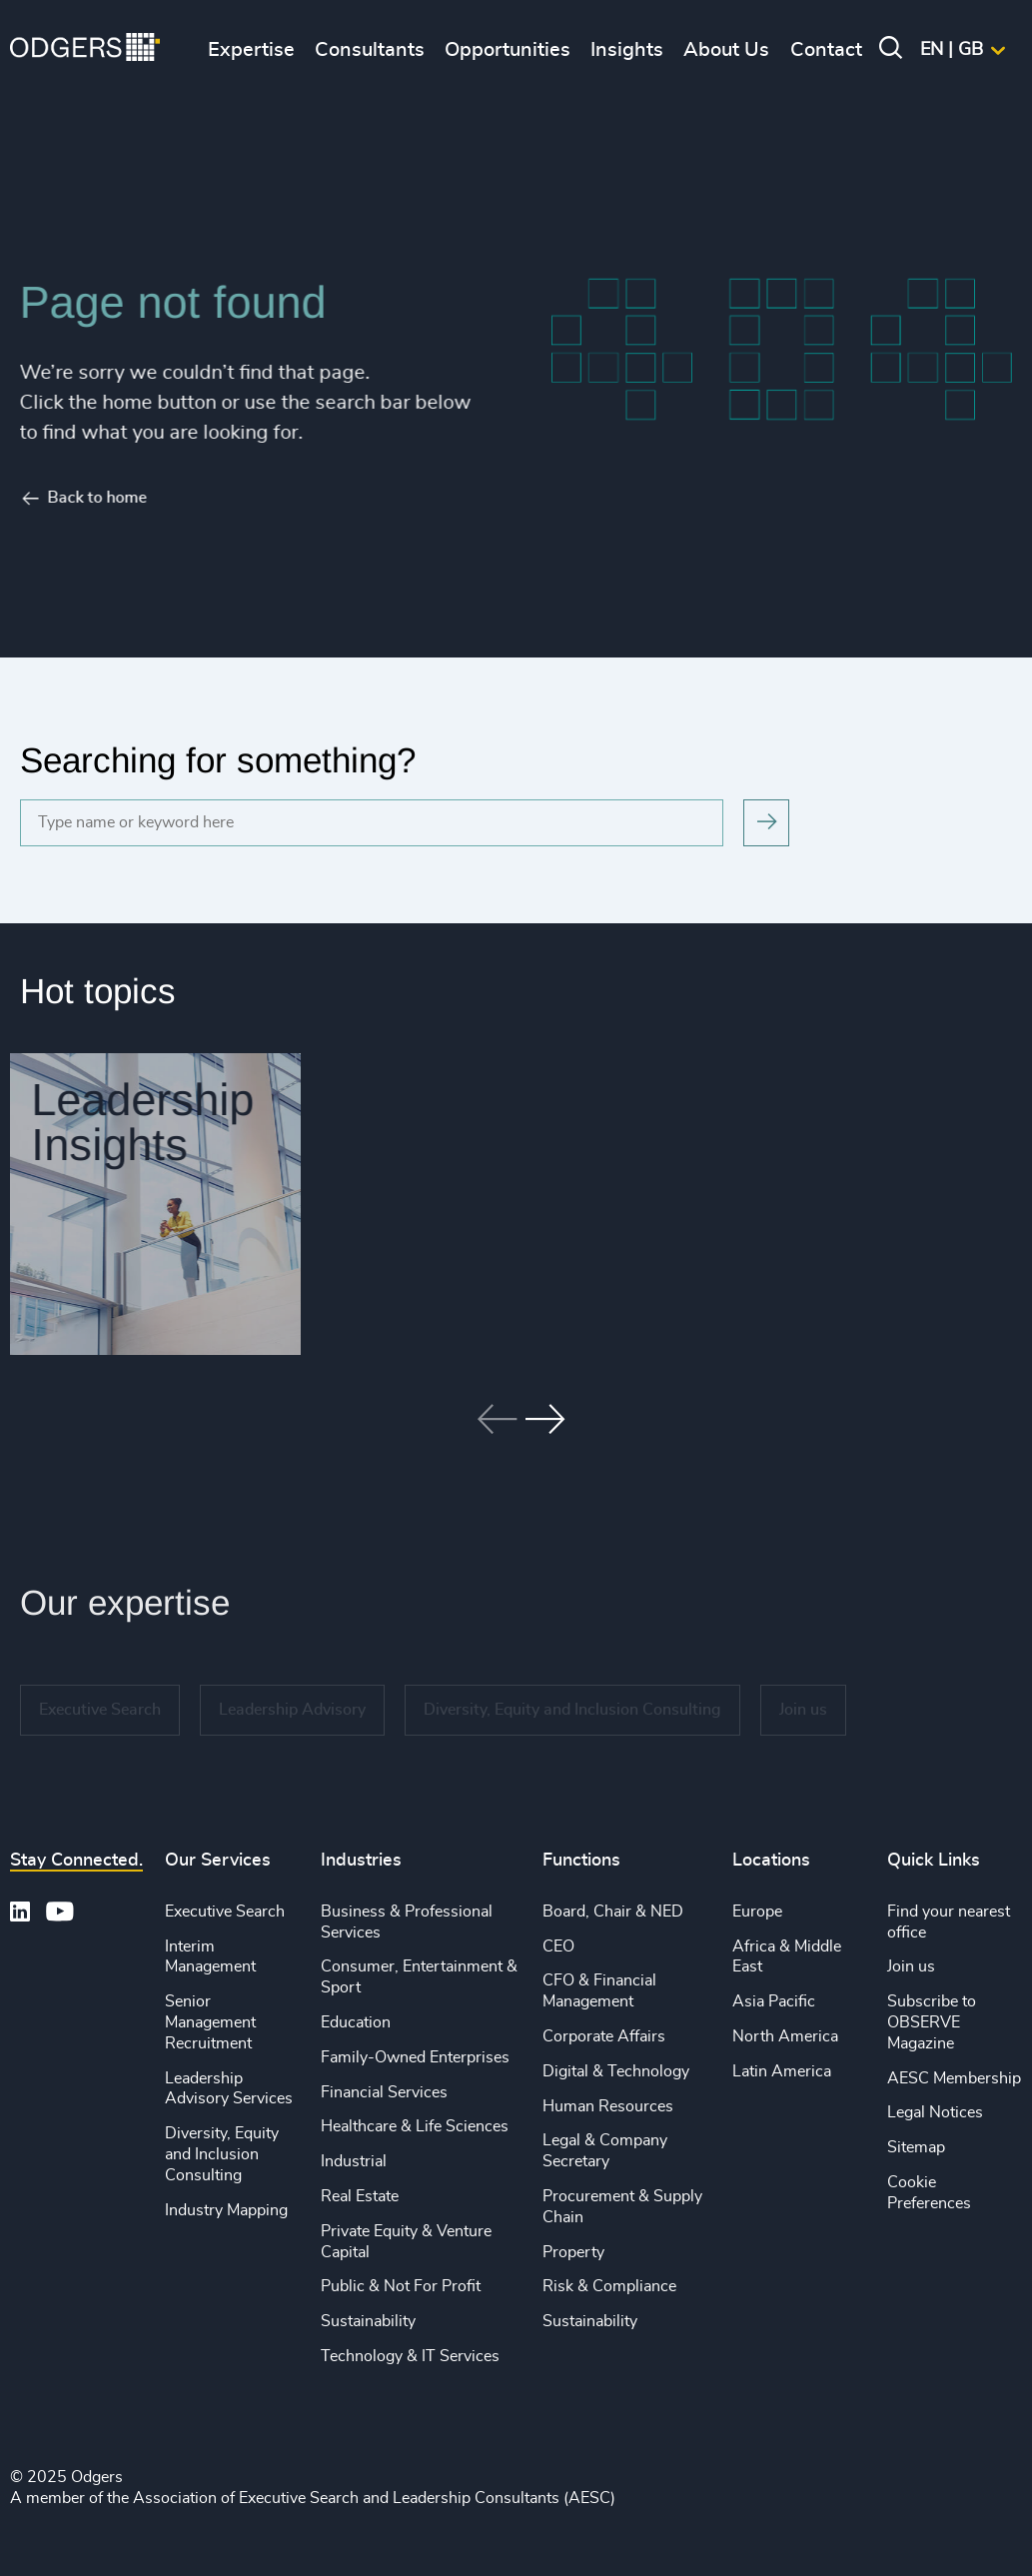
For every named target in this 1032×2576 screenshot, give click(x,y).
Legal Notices (935, 2112)
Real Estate (360, 2196)
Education (356, 2022)
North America (785, 2036)
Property (573, 2252)
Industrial (354, 2161)
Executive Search (225, 1912)
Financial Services (384, 2092)
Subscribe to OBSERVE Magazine (931, 2022)
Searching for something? (218, 759)
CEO (558, 1946)
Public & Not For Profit (401, 2286)
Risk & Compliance (609, 2286)
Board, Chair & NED (612, 1912)
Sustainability (368, 2321)
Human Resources (607, 2106)
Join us (911, 1966)
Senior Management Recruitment (210, 2022)
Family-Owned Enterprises (415, 2057)
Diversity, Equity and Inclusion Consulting (222, 2154)
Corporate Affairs (603, 2036)
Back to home (70, 498)
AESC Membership (954, 2078)
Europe (757, 1912)
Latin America (781, 2071)
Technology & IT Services (410, 2356)
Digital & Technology (615, 2071)
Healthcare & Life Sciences (415, 2126)
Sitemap (916, 2147)
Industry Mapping (226, 2210)
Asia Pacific (773, 2001)
